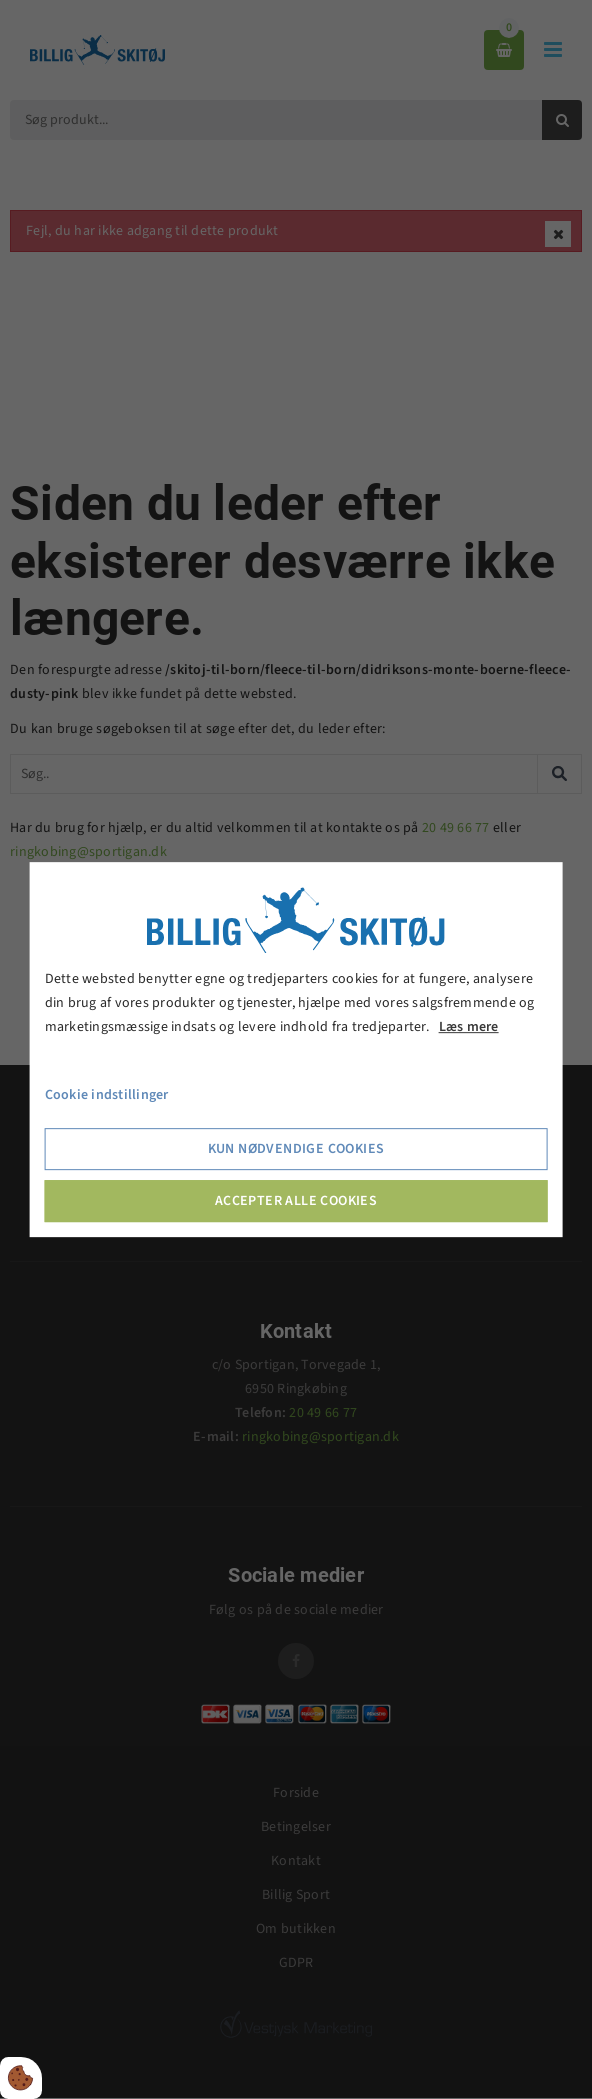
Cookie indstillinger (107, 1096)
